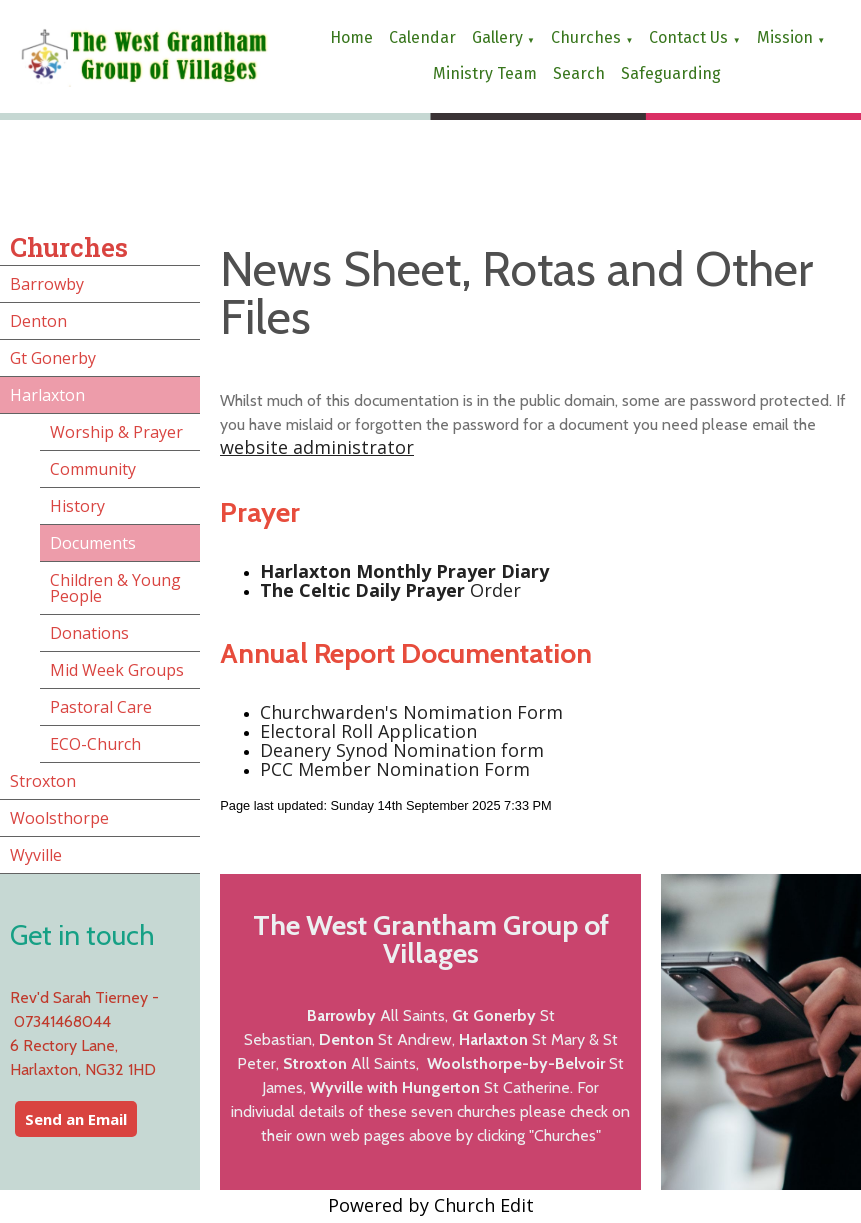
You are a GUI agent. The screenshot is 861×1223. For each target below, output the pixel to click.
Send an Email (76, 1119)
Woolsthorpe (59, 818)
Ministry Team (485, 73)
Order (390, 591)
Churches (586, 37)
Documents (93, 543)
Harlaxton (47, 395)
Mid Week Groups (117, 670)
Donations (89, 633)
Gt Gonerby (53, 358)
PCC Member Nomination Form (395, 769)
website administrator (317, 447)
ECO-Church (95, 744)
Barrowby (47, 284)
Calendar (422, 37)
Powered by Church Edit (431, 1205)
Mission (785, 37)
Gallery (497, 37)
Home (351, 37)
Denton (38, 321)
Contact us (688, 37)
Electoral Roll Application (368, 731)
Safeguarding (671, 73)
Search (579, 73)
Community (93, 469)
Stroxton (43, 781)
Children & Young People (115, 588)
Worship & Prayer (116, 432)
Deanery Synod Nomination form (402, 750)
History (77, 506)
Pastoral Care (101, 707)
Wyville (36, 855)
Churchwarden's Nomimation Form (411, 712)
